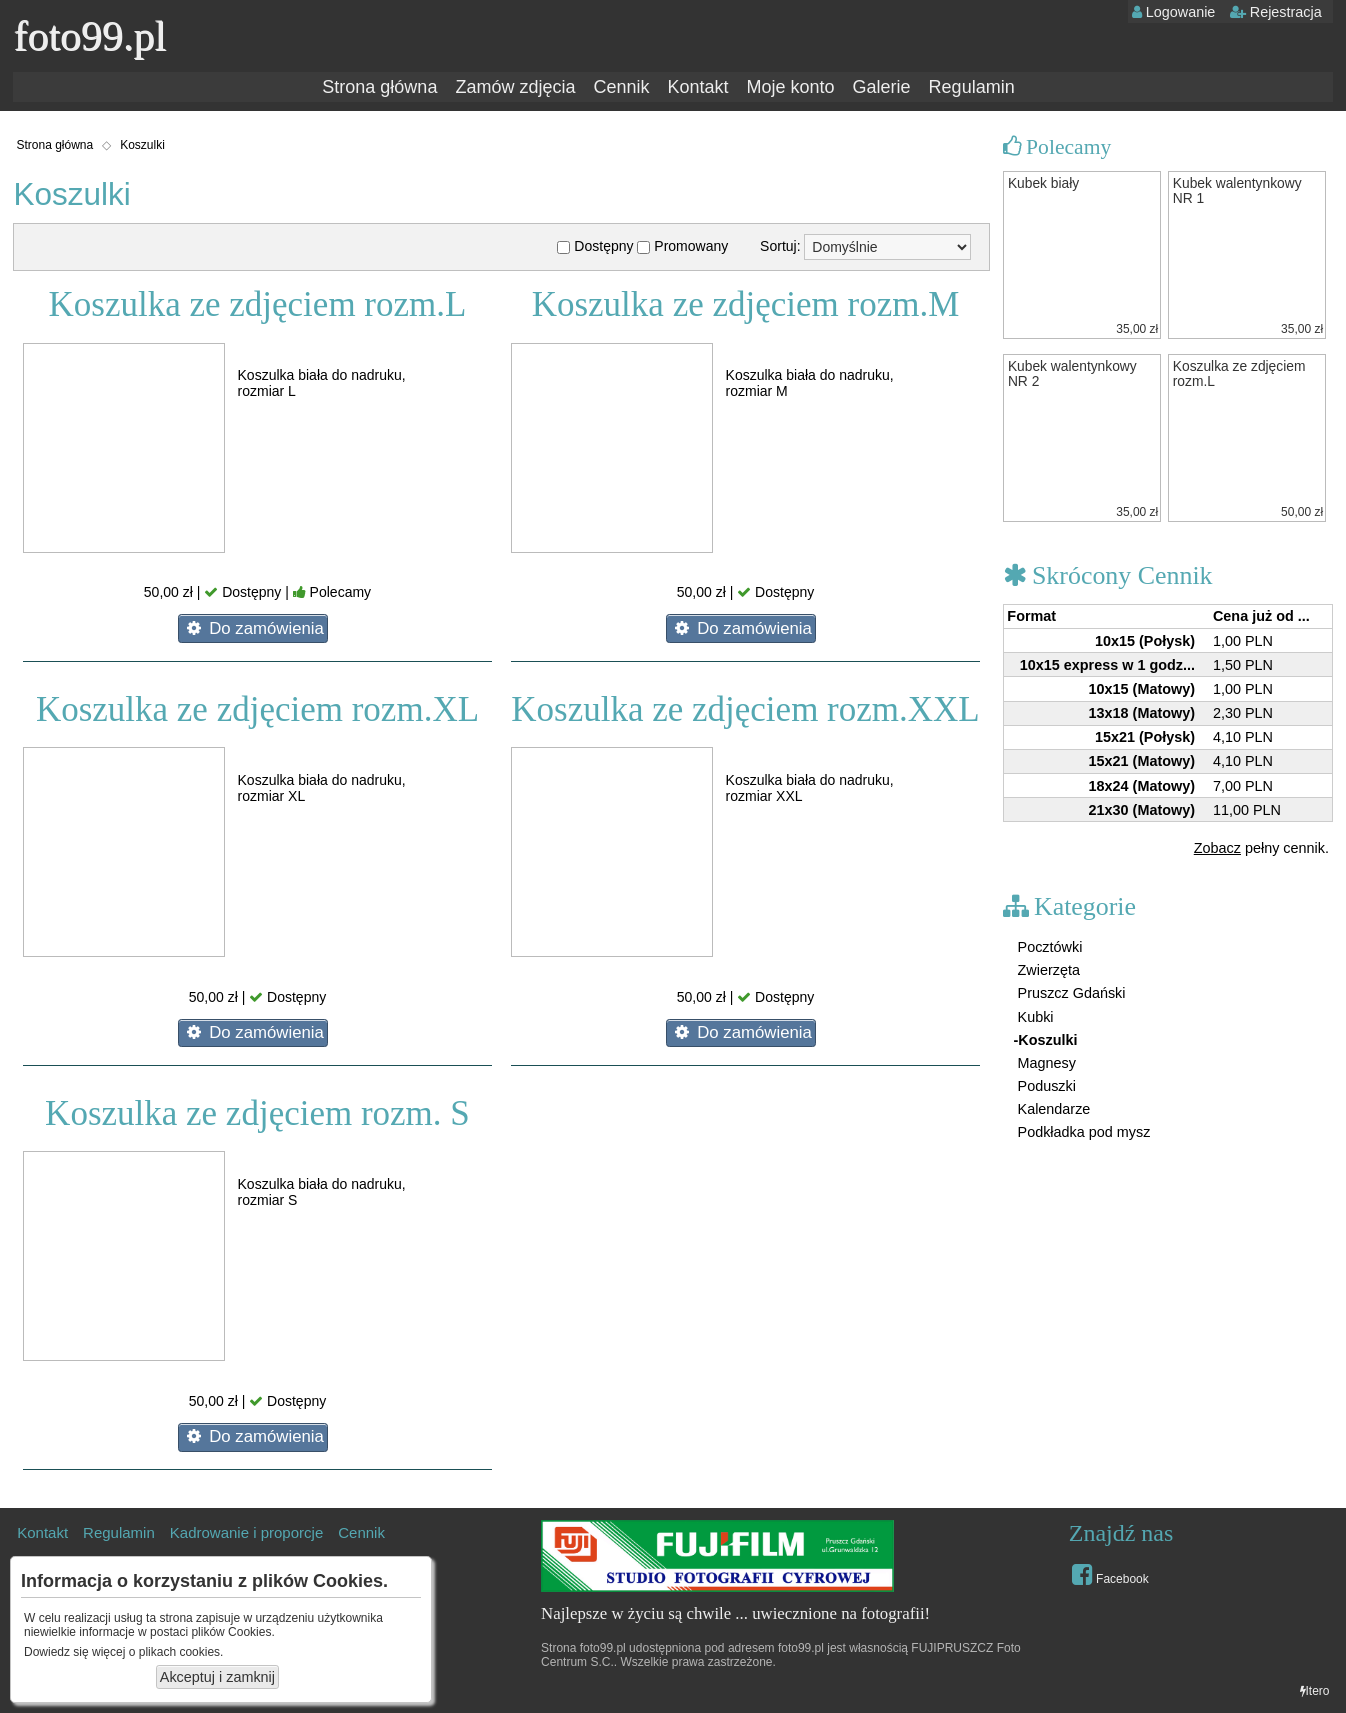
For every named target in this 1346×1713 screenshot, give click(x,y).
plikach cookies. (181, 1652)
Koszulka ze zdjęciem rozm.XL (257, 709)
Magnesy (1045, 1063)
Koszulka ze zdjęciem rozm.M (746, 304)
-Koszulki (1046, 1040)
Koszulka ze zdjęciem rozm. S (257, 1113)
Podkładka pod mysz (1082, 1132)
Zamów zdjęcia (515, 87)
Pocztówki (1048, 947)
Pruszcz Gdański (1070, 993)
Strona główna (379, 87)
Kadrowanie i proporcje (246, 1532)
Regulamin (972, 87)
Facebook (1110, 1574)
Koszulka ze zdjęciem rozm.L (258, 304)
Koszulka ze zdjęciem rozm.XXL (745, 709)
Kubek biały (1043, 183)
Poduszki (1045, 1086)
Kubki (1034, 1017)
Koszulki (142, 145)
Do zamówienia (253, 628)
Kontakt (697, 87)
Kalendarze (1052, 1109)
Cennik (621, 87)
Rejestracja (1276, 12)
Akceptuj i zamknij (217, 1677)
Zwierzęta (1047, 970)
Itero (1315, 1691)
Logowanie (1174, 12)
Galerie (882, 87)
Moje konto (791, 87)
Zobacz (1217, 848)
